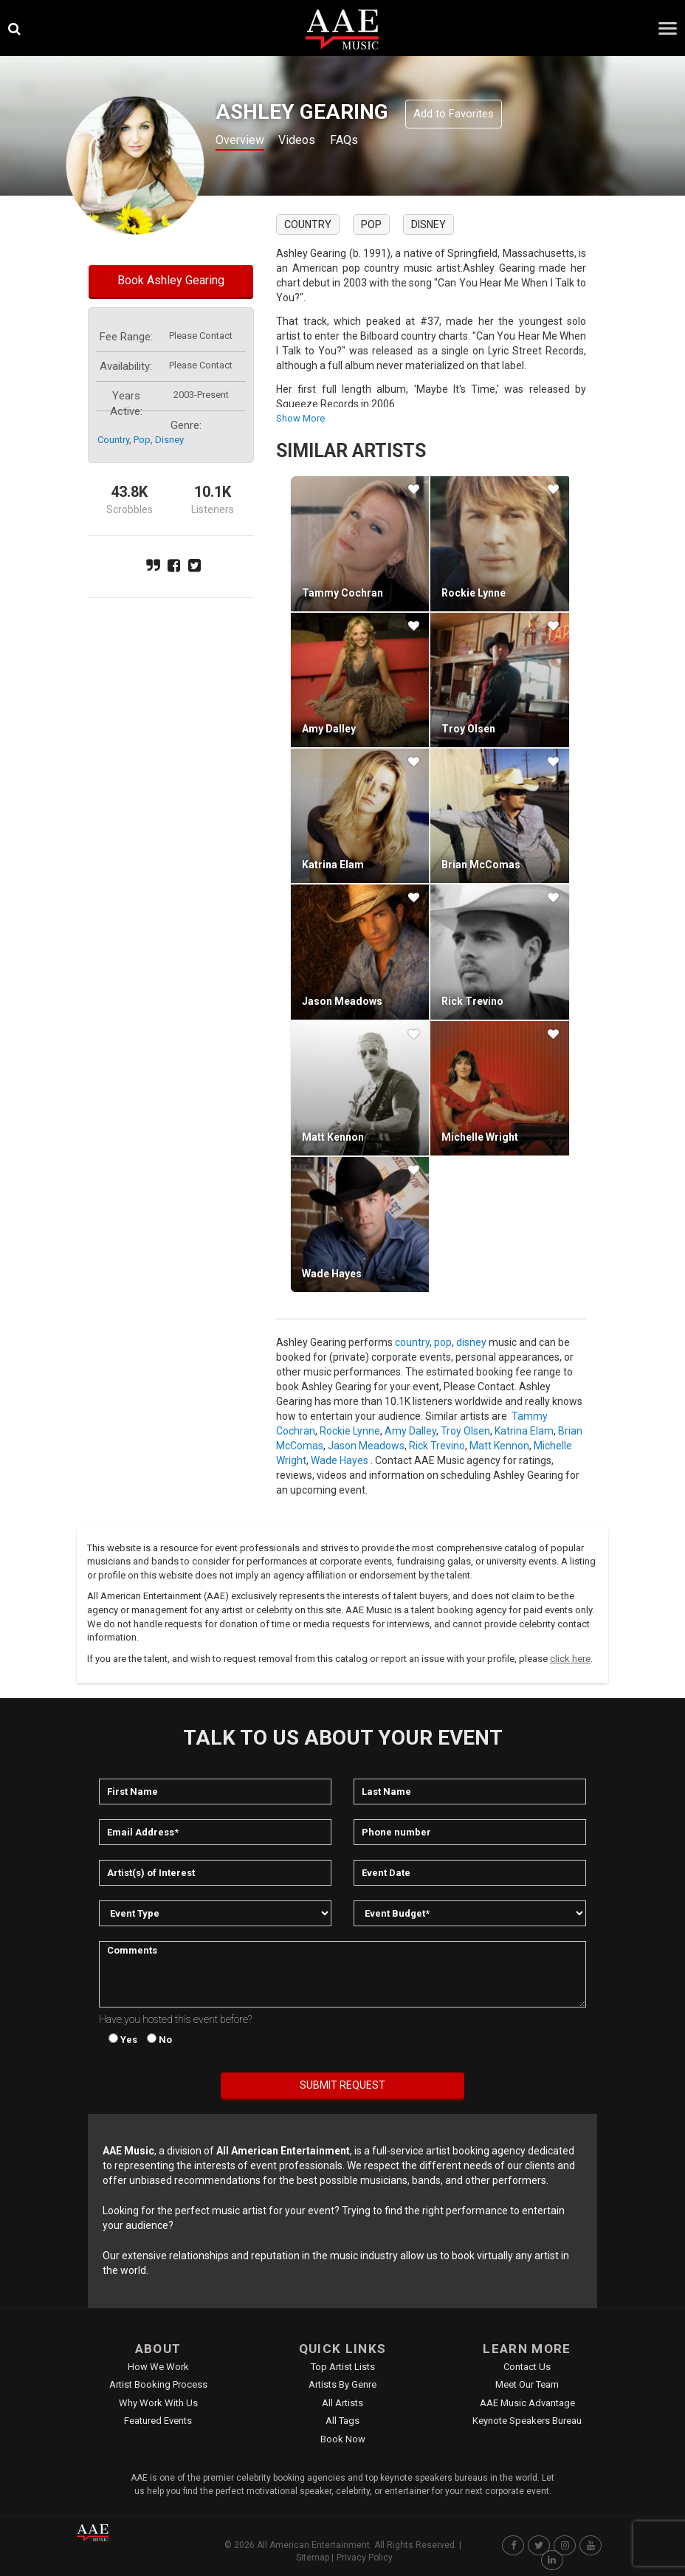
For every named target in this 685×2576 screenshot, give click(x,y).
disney (169, 439)
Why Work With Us (158, 2402)
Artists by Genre (342, 2384)
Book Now (342, 2439)
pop (142, 439)
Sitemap (312, 2557)
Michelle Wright (479, 1137)
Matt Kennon (333, 1137)
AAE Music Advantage (527, 2402)
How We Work (158, 2366)
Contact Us (527, 2366)
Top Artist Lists (343, 2366)
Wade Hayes (332, 1274)
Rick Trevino (472, 1001)
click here (570, 1658)
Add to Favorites (453, 113)
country (113, 439)
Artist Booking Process (158, 2384)
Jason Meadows (342, 1001)
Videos (307, 141)
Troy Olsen (468, 729)
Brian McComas (480, 864)
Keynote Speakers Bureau (527, 2420)
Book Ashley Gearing (170, 280)
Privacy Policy (365, 2557)
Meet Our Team (527, 2384)
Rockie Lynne (473, 593)
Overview (243, 141)
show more (300, 418)
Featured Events (158, 2420)
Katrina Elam (333, 864)
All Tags (342, 2420)
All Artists (342, 2402)
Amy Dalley (329, 729)
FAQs (360, 141)
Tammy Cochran (342, 593)
